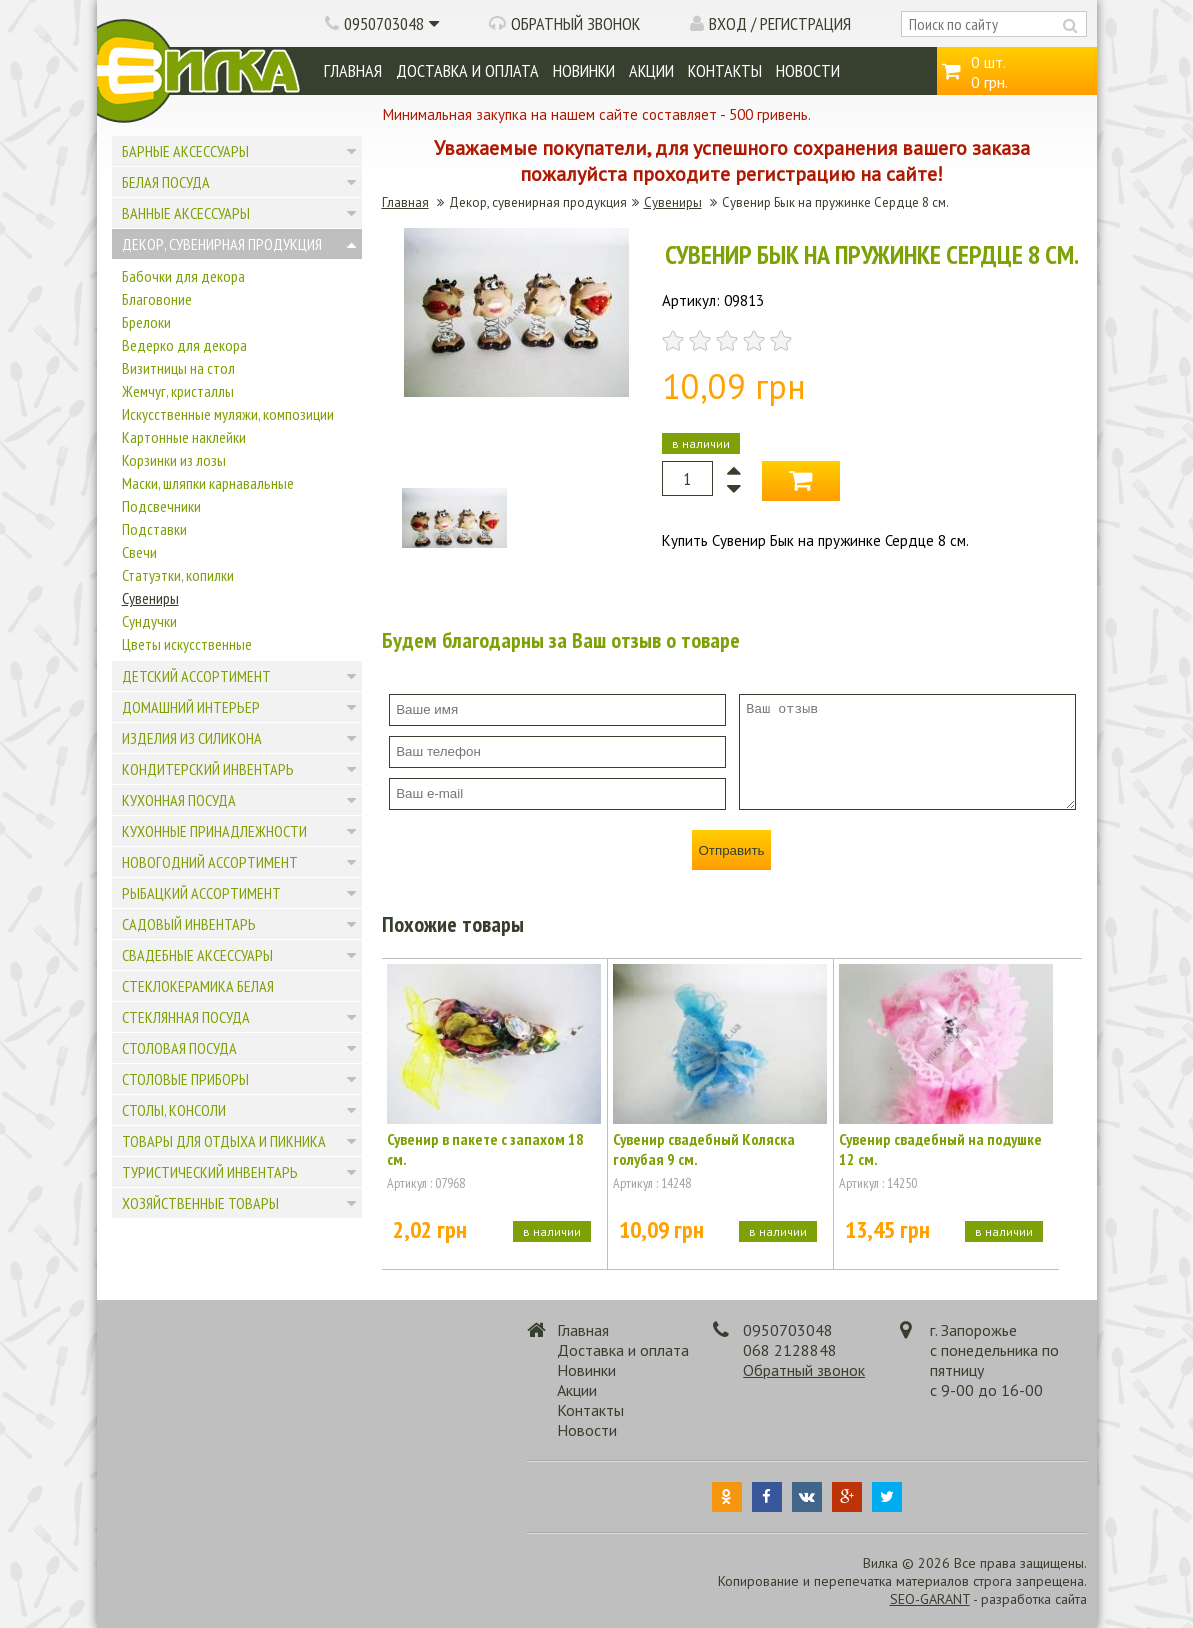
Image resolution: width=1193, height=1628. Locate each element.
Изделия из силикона (192, 738)
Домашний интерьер (191, 707)
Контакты (725, 70)
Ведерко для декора (184, 345)
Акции (651, 70)
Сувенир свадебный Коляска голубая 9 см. (704, 1149)
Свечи (139, 552)
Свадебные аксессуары (197, 955)
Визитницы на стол (178, 368)
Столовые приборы (185, 1079)
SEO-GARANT (930, 1599)
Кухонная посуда (179, 800)
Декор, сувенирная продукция (222, 244)
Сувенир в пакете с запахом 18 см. (485, 1149)
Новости (808, 70)
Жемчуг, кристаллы (178, 391)
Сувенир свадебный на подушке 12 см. (940, 1149)
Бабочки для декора (183, 276)
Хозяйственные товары (200, 1203)
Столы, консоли (174, 1110)
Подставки (154, 529)
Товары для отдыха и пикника (224, 1141)
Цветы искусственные (187, 644)
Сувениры (150, 598)
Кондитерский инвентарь (208, 769)
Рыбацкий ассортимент (201, 893)
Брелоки (146, 322)
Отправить (731, 850)
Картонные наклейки (184, 437)
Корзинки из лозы (174, 460)
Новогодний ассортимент (210, 862)
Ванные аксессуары (186, 213)
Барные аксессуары (185, 151)
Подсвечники (161, 506)
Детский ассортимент (196, 676)
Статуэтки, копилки (178, 575)
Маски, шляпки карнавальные (208, 483)
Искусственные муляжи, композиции (228, 414)
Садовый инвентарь (189, 924)
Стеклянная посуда (186, 1017)
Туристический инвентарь (210, 1172)
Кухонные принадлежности (214, 831)
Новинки (584, 70)
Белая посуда (166, 182)
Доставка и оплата (467, 70)
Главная (353, 70)
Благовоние (157, 299)
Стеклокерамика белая (198, 986)
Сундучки (149, 621)
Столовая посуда (179, 1048)
